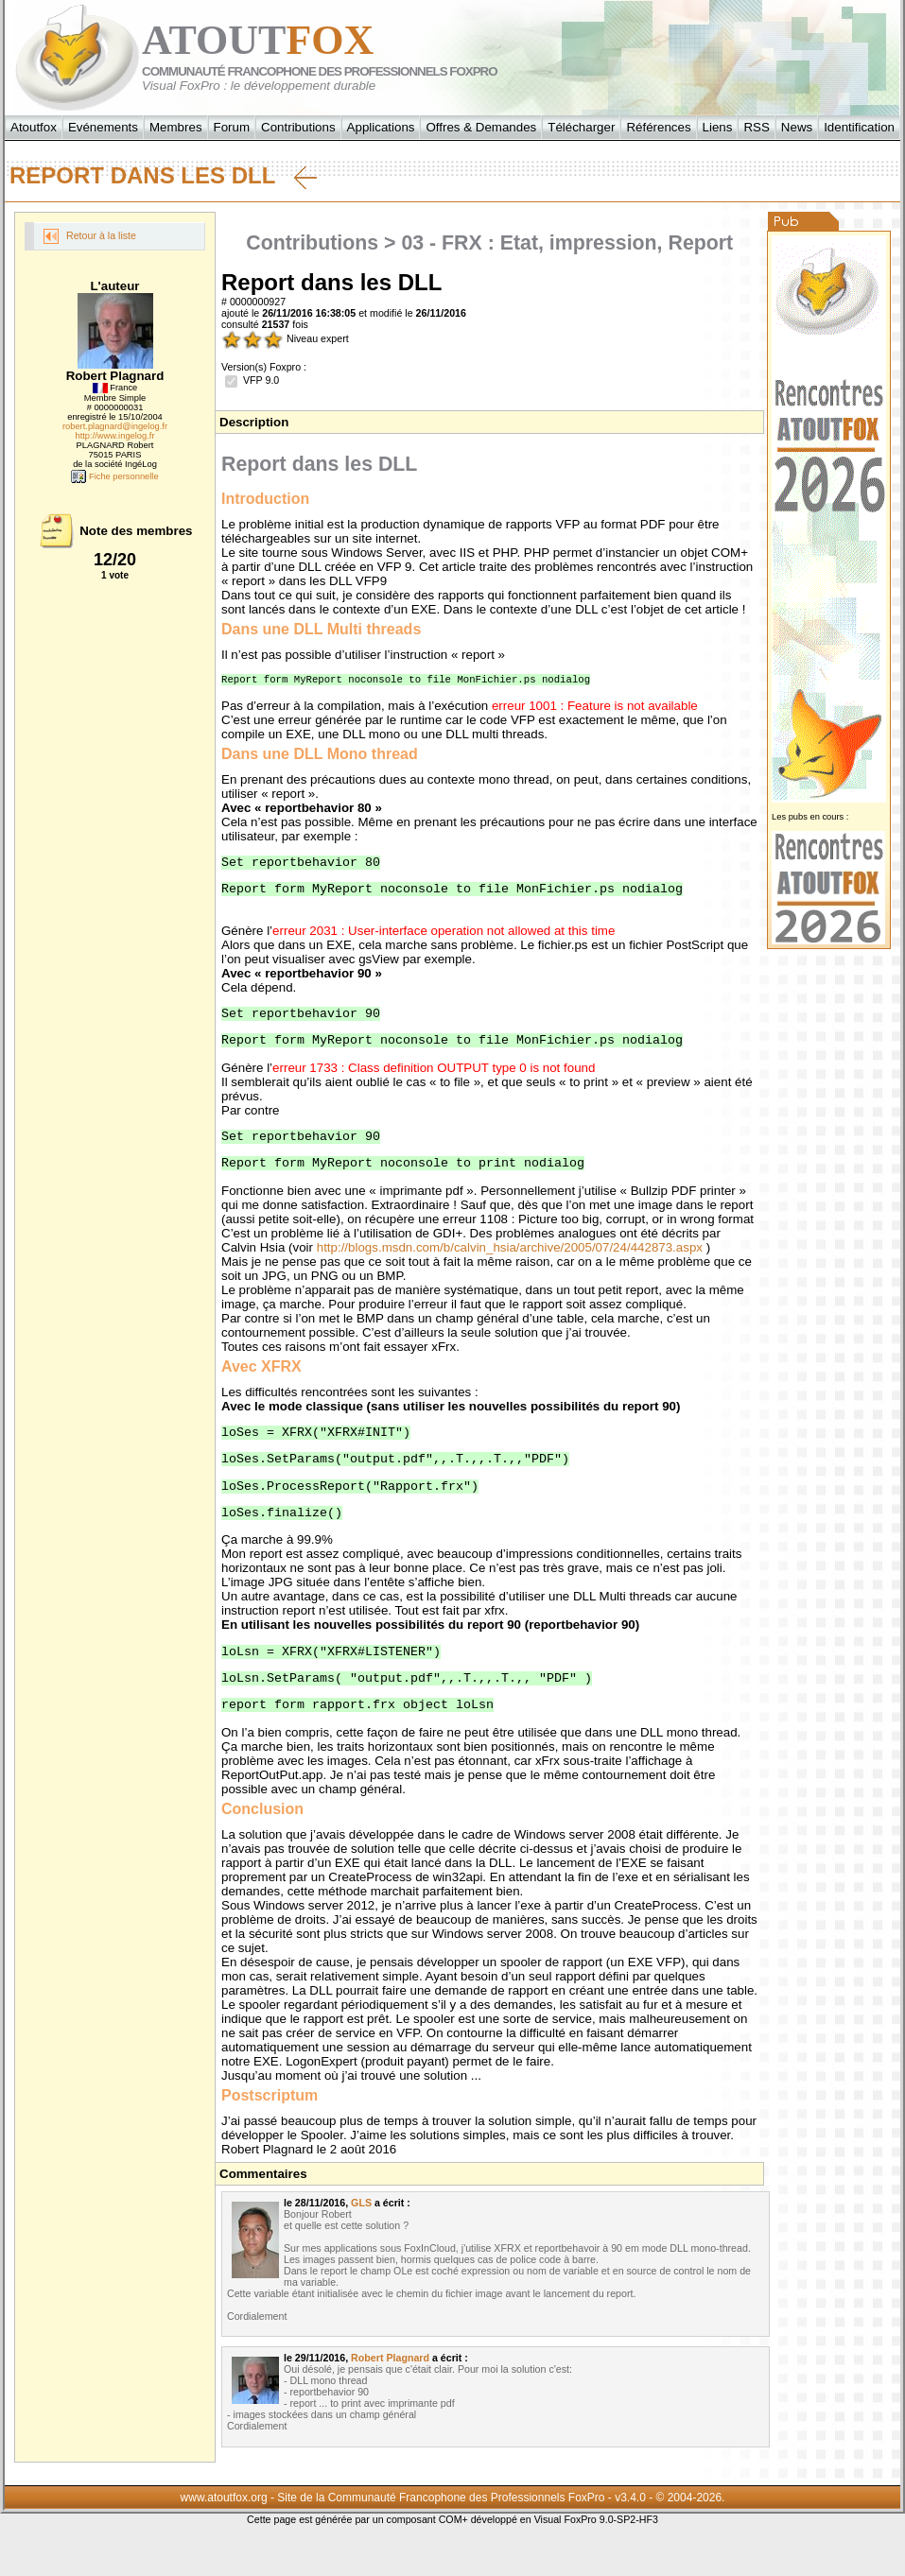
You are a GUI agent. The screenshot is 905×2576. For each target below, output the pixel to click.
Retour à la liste (90, 236)
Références (658, 127)
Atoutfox (33, 127)
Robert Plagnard (390, 2397)
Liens (718, 127)
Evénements (103, 127)
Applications (381, 127)
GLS (361, 2242)
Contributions (298, 127)
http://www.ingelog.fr (115, 436)
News (796, 127)
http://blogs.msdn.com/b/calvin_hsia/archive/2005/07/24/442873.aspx (510, 1267)
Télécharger (581, 127)
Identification (859, 127)
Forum (232, 127)
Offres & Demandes (481, 127)
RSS (756, 127)
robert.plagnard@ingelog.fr (114, 426)
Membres (175, 127)
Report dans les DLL (163, 176)
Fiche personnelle (114, 476)
